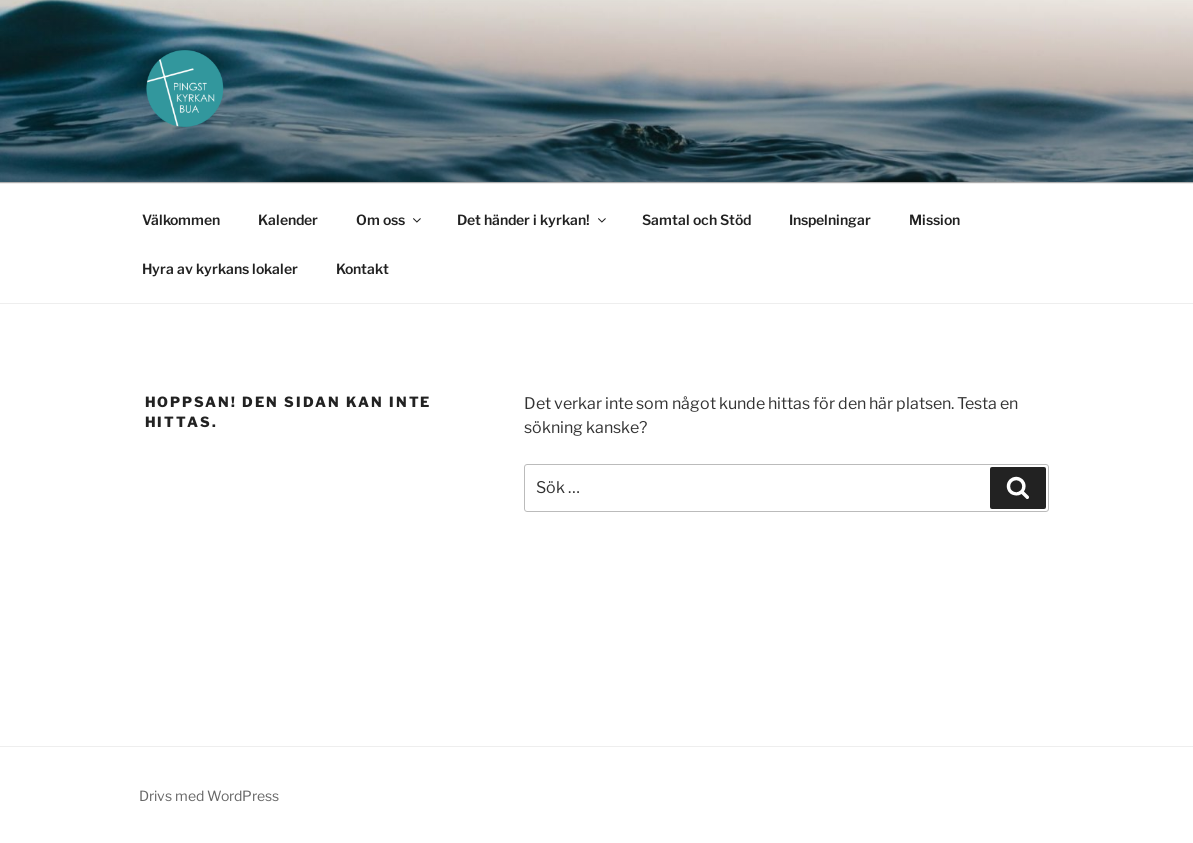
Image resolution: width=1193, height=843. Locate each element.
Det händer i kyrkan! (533, 219)
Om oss (390, 219)
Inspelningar (830, 219)
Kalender (288, 219)
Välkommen (181, 219)
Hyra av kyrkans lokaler (220, 268)
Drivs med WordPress (209, 795)
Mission (934, 219)
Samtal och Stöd (696, 219)
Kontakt (362, 268)
